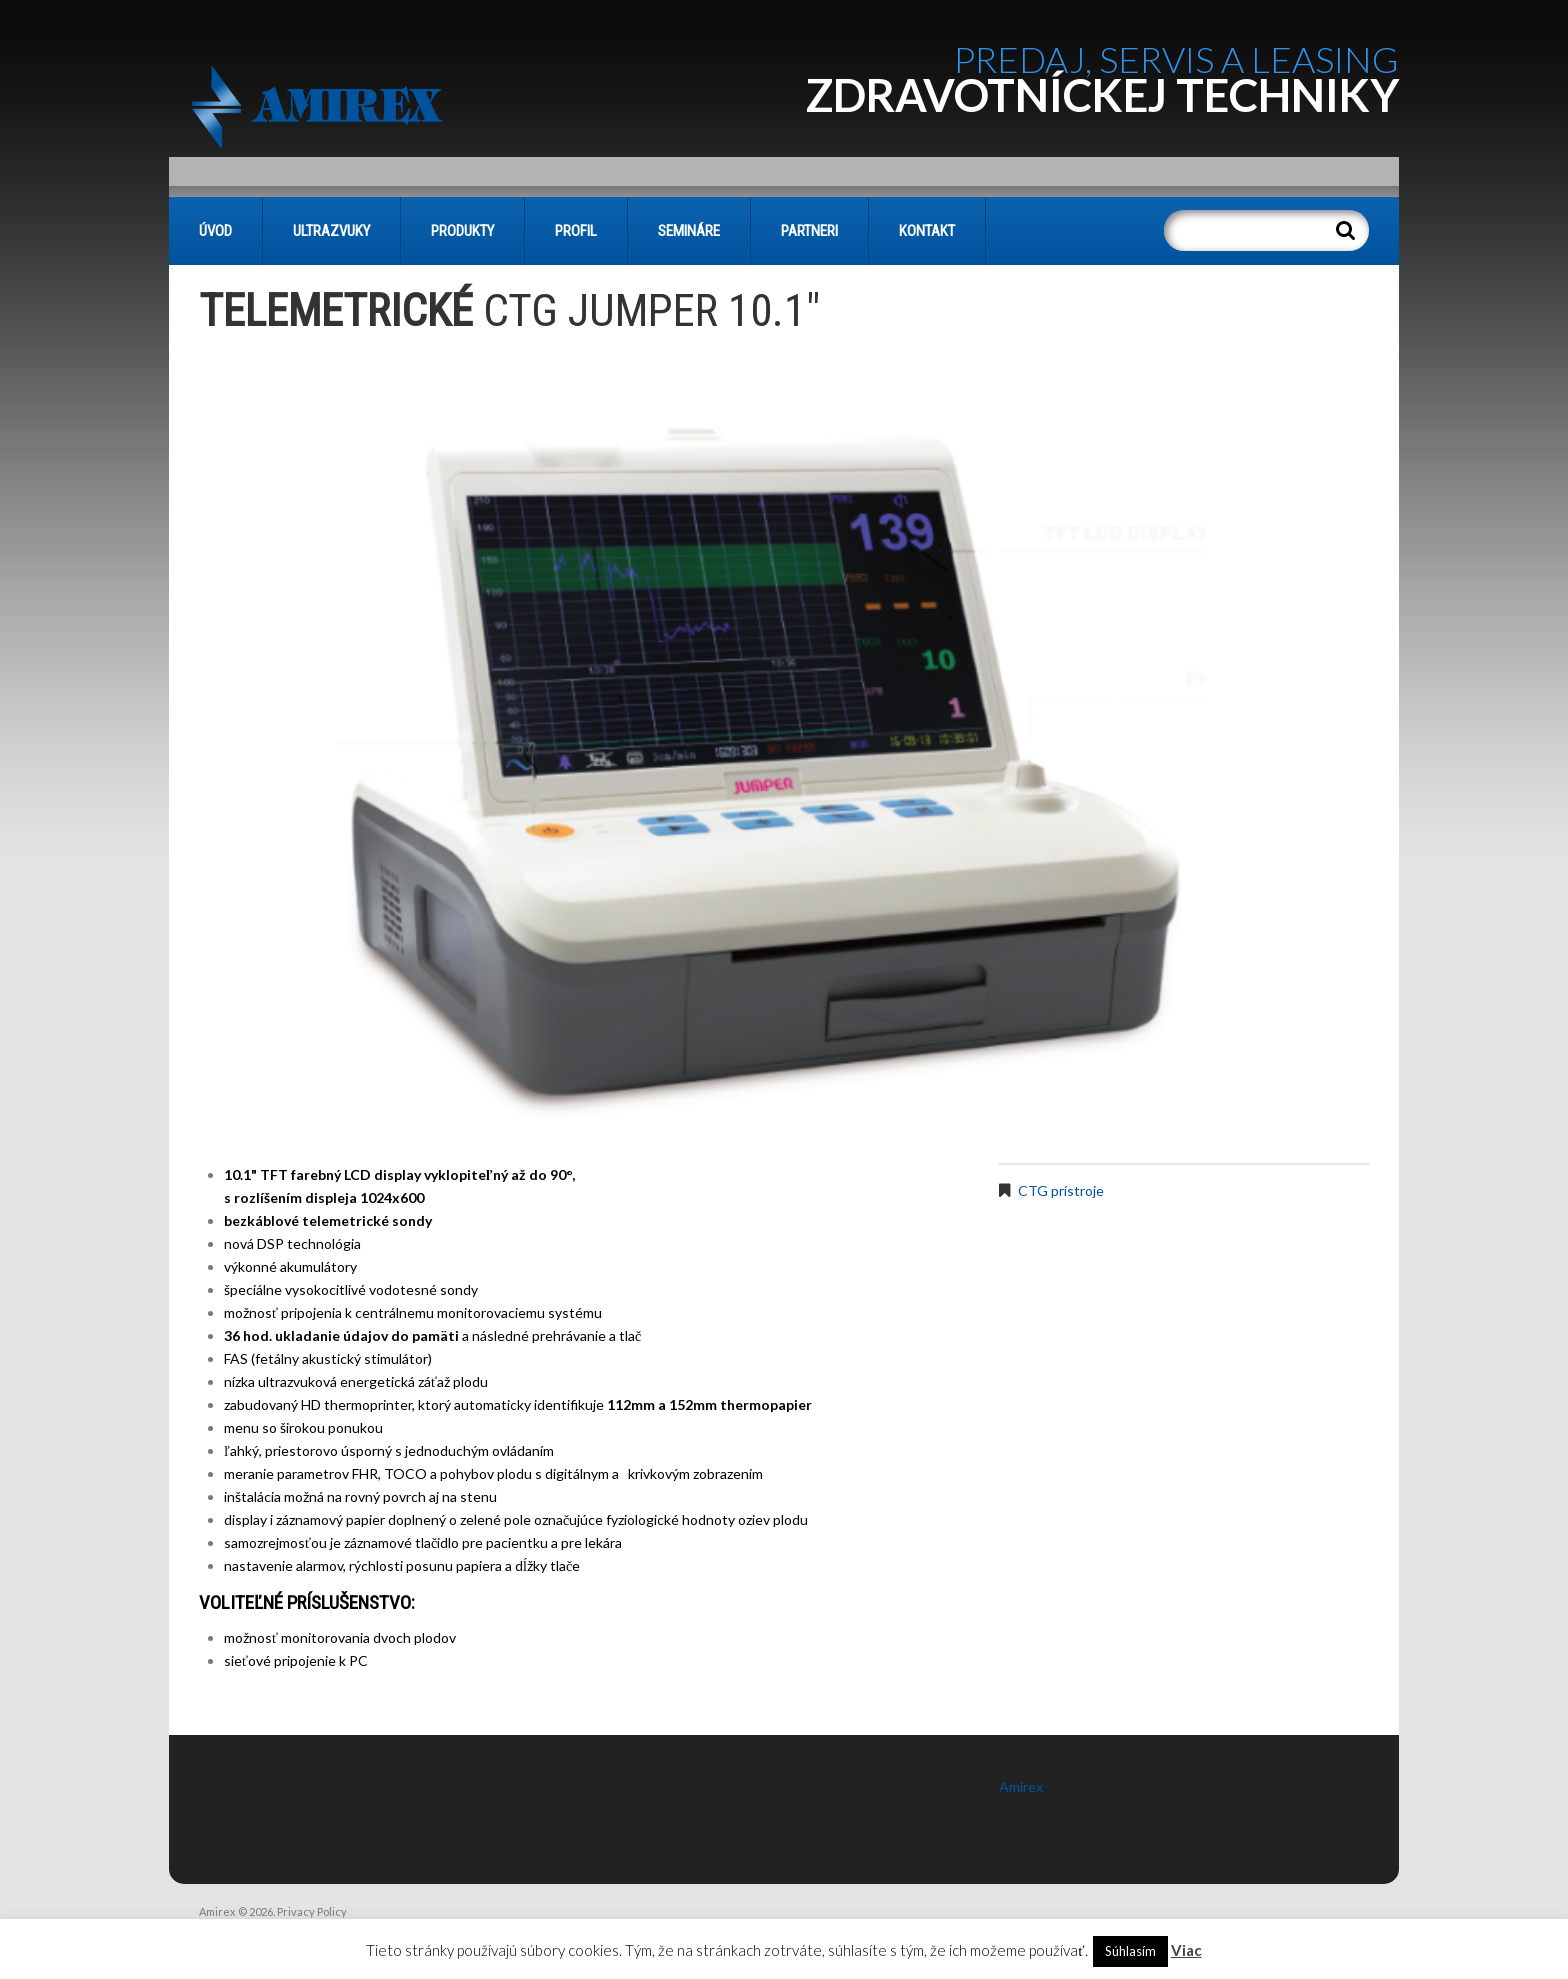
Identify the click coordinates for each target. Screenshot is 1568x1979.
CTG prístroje (1061, 1190)
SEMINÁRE (689, 231)
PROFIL (576, 231)
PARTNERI (809, 231)
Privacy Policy (312, 1911)
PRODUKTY (462, 231)
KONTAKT (927, 231)
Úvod (215, 231)
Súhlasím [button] (1130, 1951)
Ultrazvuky (331, 231)
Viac (1186, 1950)
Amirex (1021, 1786)
